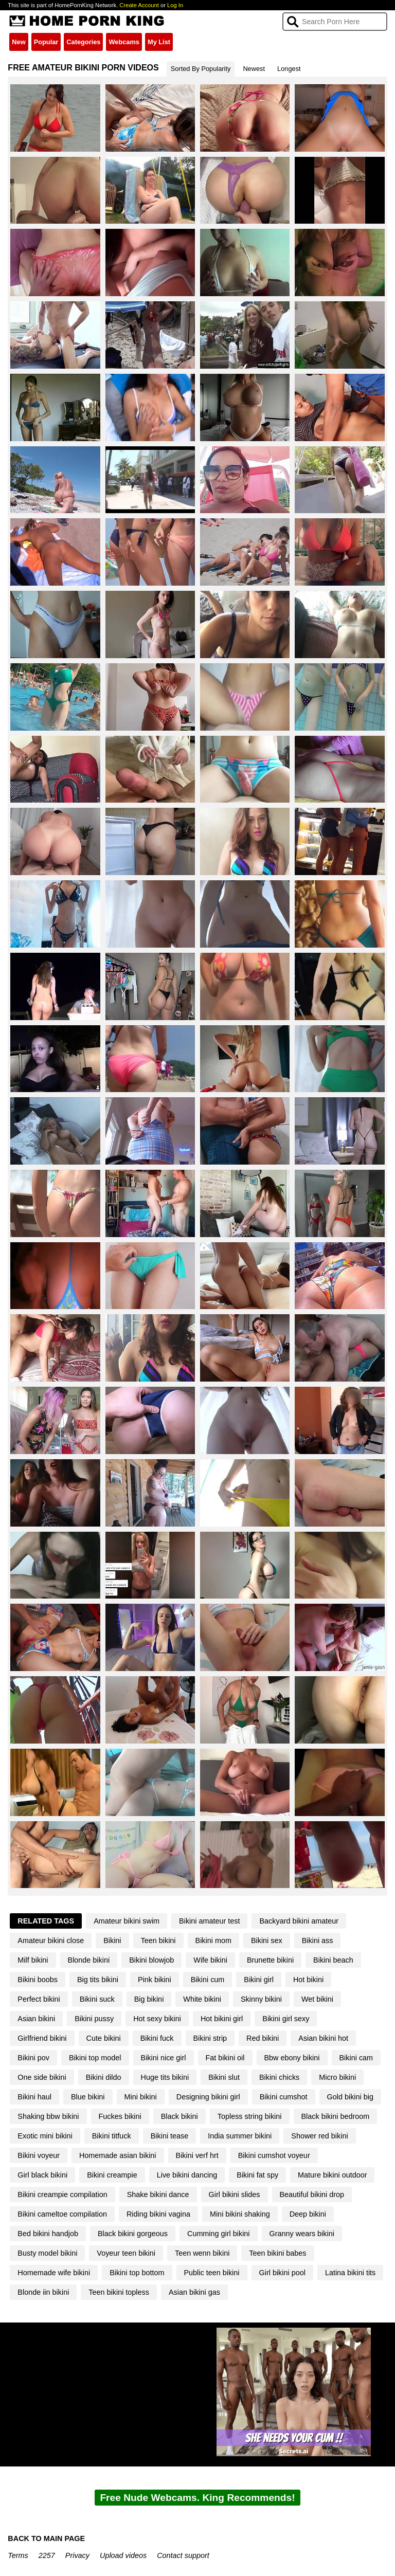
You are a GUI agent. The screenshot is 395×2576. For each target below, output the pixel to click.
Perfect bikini (38, 1999)
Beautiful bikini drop (312, 2194)
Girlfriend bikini (41, 2038)
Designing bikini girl (208, 2097)
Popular (46, 42)
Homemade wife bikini (53, 2273)
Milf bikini (32, 1960)
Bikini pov (33, 2058)
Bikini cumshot (284, 2097)
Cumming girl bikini (218, 2233)
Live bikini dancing (187, 2175)
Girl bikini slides (234, 2194)
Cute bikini (103, 2038)
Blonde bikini (89, 1960)
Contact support (183, 2555)
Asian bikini (36, 2019)
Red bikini (262, 2038)
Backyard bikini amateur (298, 1921)
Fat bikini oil (225, 2058)
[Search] (334, 21)
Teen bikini (158, 1940)
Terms (18, 2555)
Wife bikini (210, 1960)
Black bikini (179, 2116)
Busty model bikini (47, 2253)
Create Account (139, 5)
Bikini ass (317, 1940)
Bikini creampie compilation (62, 2194)
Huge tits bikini (165, 2077)
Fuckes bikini (120, 2116)
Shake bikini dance (158, 2194)
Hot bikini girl (222, 2019)
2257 (47, 2555)
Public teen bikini (212, 2273)
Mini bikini (140, 2097)
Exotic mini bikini (44, 2136)
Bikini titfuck (111, 2136)
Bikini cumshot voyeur (274, 2155)
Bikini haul (34, 2097)
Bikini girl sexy (285, 2019)
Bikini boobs (37, 1979)
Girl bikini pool (282, 2273)
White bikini (202, 1999)
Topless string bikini (250, 2116)
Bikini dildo (103, 2077)
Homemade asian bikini (117, 2155)
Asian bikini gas (194, 2292)
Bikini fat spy (257, 2175)
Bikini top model (95, 2058)
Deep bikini (308, 2214)
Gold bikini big (350, 2097)
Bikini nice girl (163, 2058)
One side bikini (41, 2077)
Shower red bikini (319, 2136)
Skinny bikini (261, 1999)
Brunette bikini (270, 1960)
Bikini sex (266, 1940)
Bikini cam (356, 2058)
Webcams (124, 42)
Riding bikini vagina (158, 2214)
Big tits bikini (97, 1979)
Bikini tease (170, 2136)
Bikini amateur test (209, 1921)
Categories (83, 42)
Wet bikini (317, 1999)
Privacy (77, 2555)
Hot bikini (308, 1979)
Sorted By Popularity (201, 68)
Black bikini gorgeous (133, 2233)
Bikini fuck (157, 2038)
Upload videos (123, 2555)
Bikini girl (259, 1979)
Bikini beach (333, 1960)
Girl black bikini (42, 2175)
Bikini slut (224, 2077)
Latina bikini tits (350, 2273)
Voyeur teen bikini (126, 2253)
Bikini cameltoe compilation (62, 2214)
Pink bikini (154, 1979)
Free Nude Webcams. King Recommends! (197, 2497)
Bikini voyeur (38, 2155)
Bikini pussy (94, 2019)
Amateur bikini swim (126, 1921)
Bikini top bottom (137, 2273)
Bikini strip (210, 2038)
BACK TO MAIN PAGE (46, 2538)
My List (159, 42)
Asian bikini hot (323, 2038)
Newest (254, 68)
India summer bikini (240, 2136)
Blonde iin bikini (43, 2292)
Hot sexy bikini (157, 2019)
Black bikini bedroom (335, 2116)
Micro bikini (337, 2077)
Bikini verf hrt (197, 2155)
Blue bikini (88, 2097)
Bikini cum (208, 1979)
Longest (289, 68)
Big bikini (149, 1999)
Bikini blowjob (151, 1960)
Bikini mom (213, 1940)
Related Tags (45, 1921)
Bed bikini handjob (47, 2233)
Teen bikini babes (277, 2253)
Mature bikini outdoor (332, 2175)
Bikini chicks (279, 2077)
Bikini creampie (112, 2175)
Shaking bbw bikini (48, 2116)
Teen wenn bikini (202, 2253)
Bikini (112, 1940)
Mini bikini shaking (240, 2214)
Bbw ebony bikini (292, 2058)
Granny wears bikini (302, 2233)
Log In (175, 5)
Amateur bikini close (50, 1940)
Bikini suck (97, 1999)
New (18, 42)
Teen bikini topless (118, 2292)
